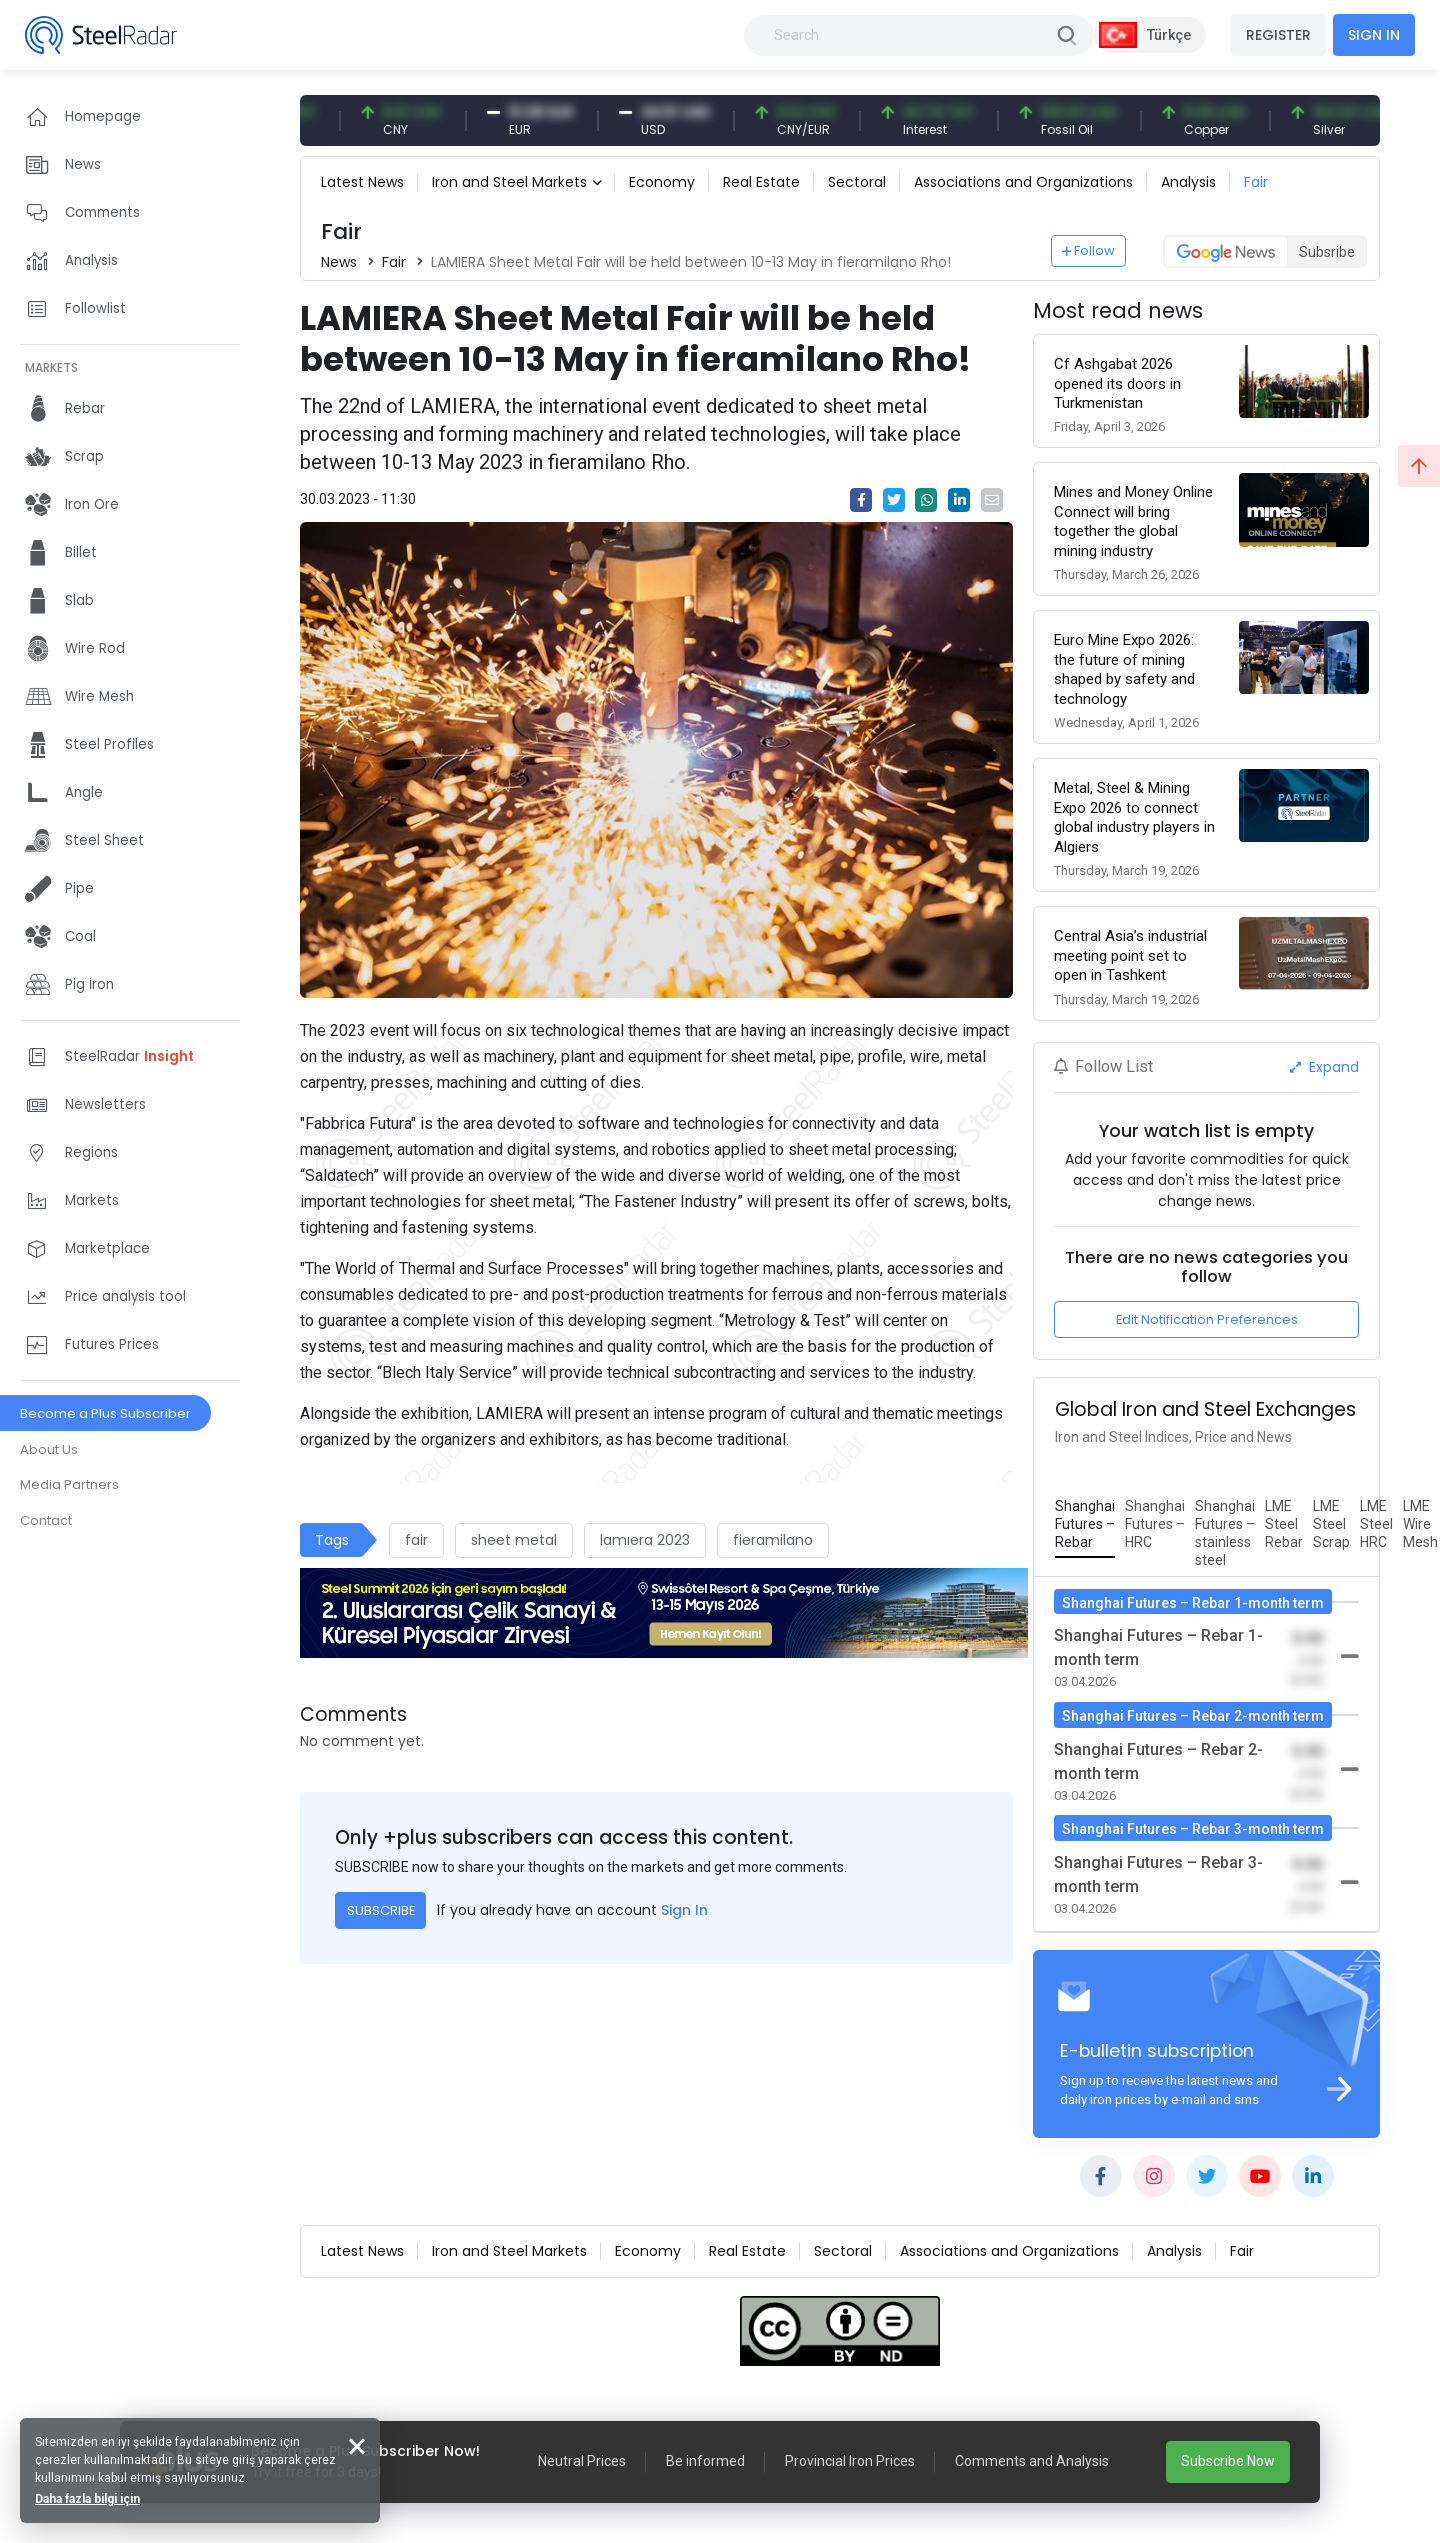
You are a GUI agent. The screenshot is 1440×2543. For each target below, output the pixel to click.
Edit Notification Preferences (1207, 1319)
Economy (662, 182)
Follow (1089, 250)
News (339, 262)
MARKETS (51, 367)
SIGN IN (1374, 35)
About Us (49, 1449)
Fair (1256, 182)
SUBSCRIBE (381, 1910)
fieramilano (773, 1540)
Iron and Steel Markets (509, 182)
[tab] (1085, 1525)
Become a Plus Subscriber (105, 1413)
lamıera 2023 (645, 1540)
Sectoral (857, 182)
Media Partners (69, 1484)
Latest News (362, 182)
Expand (1324, 1067)
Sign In (684, 1910)
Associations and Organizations (1023, 182)
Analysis (1188, 182)
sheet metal (514, 1540)
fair (416, 1540)
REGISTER (1278, 35)
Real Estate (761, 182)
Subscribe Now (1228, 2461)
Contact (46, 1520)
